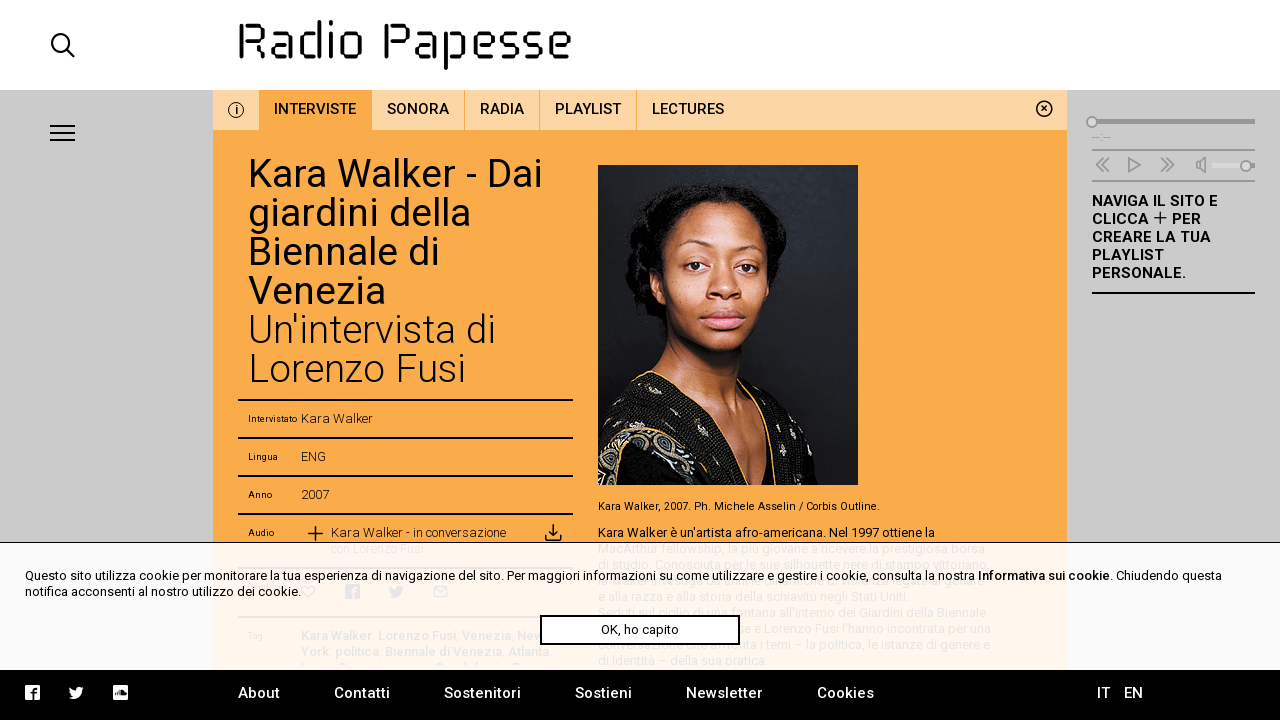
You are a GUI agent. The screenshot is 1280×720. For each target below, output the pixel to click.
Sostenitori (482, 693)
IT (1103, 693)
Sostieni (603, 693)
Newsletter (724, 693)
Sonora (418, 109)
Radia (502, 109)
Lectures (688, 109)
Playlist (588, 109)
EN (1133, 693)
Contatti (362, 693)
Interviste (315, 109)
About (259, 693)
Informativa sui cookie (1044, 575)
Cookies (845, 693)
